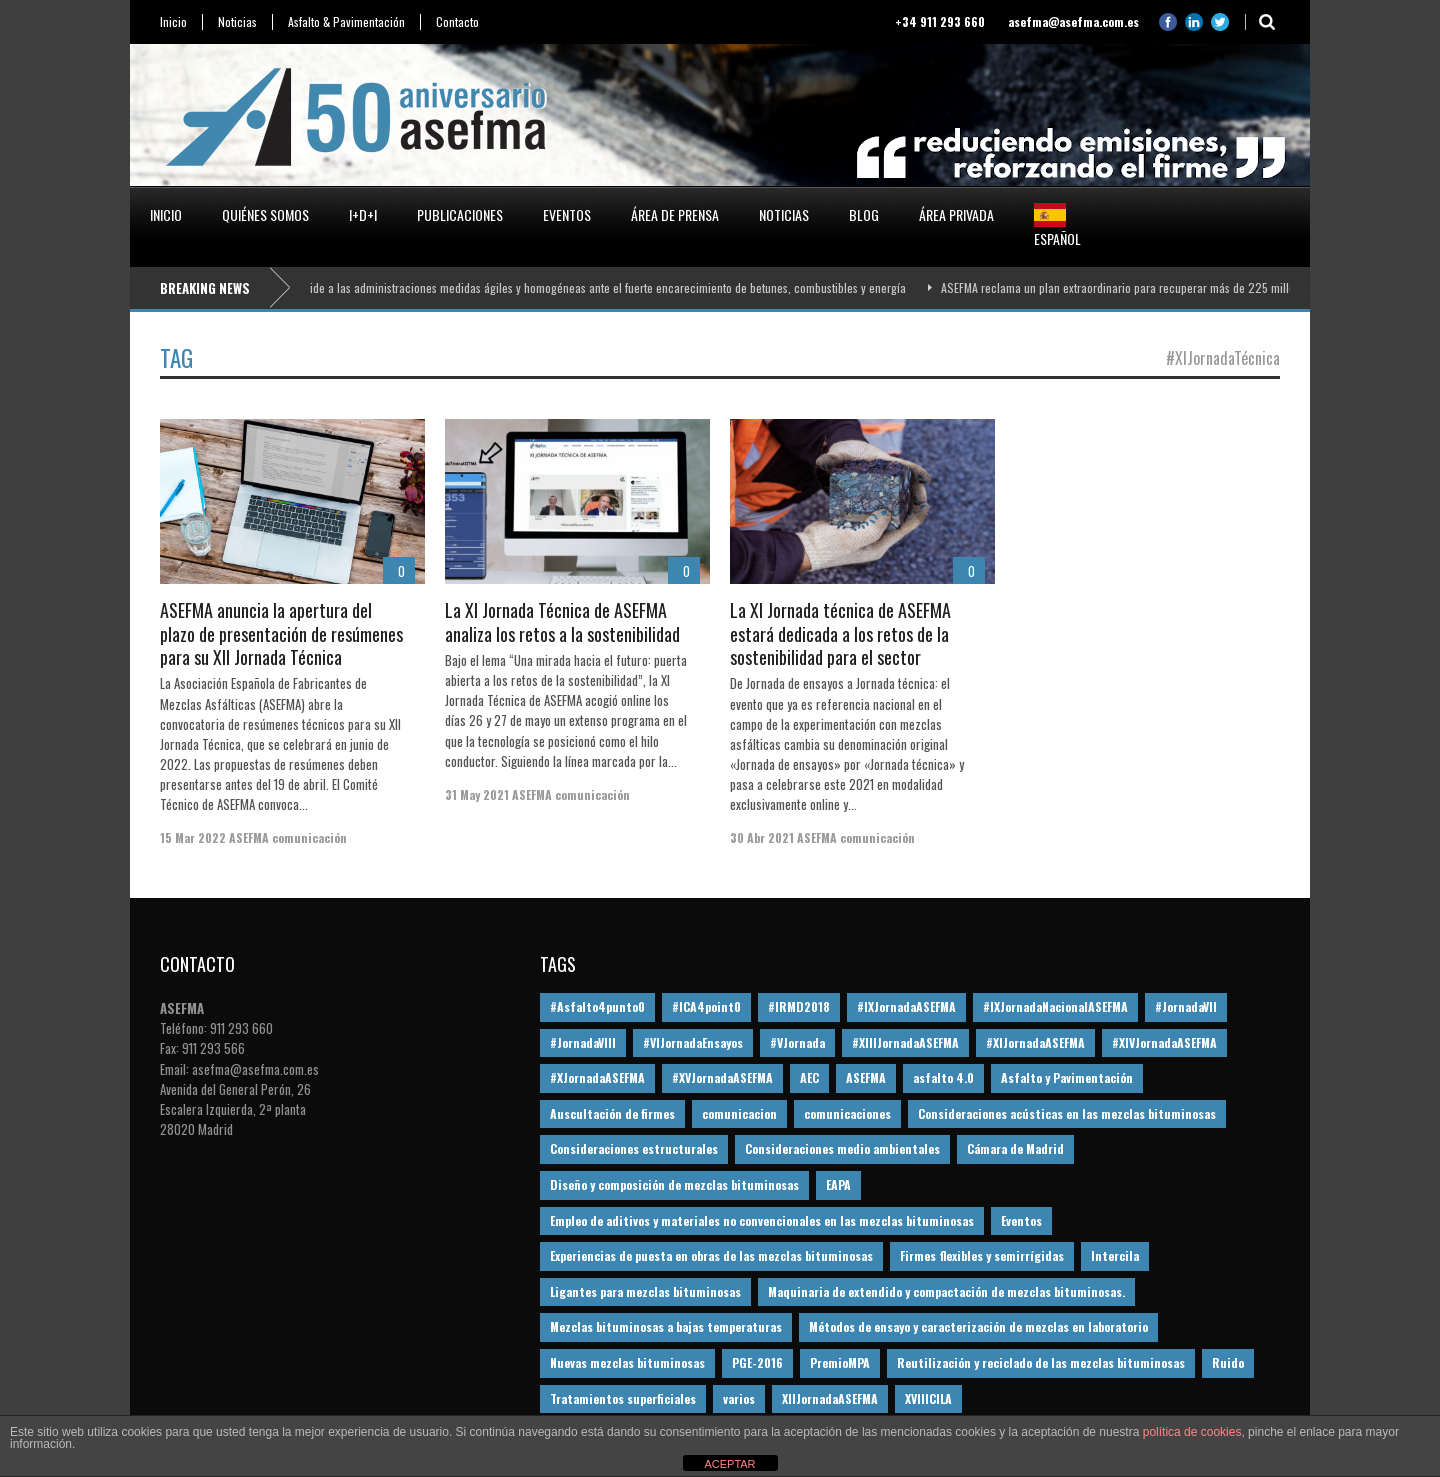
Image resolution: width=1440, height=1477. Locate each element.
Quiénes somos (265, 214)
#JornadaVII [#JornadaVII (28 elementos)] (1186, 1006)
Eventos (567, 214)
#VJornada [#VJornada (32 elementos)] (797, 1042)
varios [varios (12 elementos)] (739, 1398)
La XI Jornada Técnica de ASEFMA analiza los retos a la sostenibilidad (562, 621)
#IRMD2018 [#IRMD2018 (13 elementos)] (799, 1006)
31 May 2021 (477, 794)
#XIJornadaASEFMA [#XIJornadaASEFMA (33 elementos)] (1035, 1042)
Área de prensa (675, 214)
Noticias (237, 22)
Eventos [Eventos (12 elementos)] (1021, 1220)
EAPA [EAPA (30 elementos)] (838, 1184)
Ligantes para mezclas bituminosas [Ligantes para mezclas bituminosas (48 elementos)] (645, 1291)
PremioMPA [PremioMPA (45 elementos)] (840, 1362)
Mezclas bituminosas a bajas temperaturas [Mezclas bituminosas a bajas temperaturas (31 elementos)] (666, 1326)
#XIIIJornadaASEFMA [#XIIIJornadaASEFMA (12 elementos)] (905, 1042)
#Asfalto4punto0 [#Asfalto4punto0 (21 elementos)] (597, 1006)
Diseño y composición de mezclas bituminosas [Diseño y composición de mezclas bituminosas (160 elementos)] (674, 1184)
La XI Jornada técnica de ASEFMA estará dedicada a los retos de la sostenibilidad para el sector (840, 633)
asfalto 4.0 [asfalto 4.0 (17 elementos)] (943, 1077)
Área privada (956, 214)
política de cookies (1192, 1432)
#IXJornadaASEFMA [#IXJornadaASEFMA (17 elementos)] (906, 1006)
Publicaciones (460, 214)
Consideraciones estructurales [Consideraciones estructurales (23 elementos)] (634, 1148)
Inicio (173, 22)
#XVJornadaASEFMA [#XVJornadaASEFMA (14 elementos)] (722, 1077)
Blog (864, 214)
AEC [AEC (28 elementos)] (809, 1077)
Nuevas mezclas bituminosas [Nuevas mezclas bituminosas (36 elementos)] (627, 1362)
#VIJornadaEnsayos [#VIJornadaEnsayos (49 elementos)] (693, 1042)
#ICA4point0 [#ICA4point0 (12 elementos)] (706, 1006)
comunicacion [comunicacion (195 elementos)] (739, 1113)
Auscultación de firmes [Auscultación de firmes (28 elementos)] (612, 1113)
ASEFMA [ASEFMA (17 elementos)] (866, 1077)
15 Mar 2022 (193, 837)
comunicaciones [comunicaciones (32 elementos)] (847, 1113)
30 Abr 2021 (762, 837)
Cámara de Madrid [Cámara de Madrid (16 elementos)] (1015, 1148)
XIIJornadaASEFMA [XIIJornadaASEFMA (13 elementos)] (830, 1398)
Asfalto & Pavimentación (346, 22)
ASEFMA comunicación (288, 837)
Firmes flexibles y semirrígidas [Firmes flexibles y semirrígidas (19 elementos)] (982, 1255)
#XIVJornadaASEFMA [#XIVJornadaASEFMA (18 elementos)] (1164, 1042)
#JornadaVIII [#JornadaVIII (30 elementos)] (583, 1042)
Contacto (457, 22)
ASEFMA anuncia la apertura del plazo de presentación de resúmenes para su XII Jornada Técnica (281, 633)
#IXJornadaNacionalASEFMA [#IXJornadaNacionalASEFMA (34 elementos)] (1055, 1006)
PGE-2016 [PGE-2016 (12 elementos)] (757, 1362)
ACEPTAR (729, 1464)
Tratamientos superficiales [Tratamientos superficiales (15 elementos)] (623, 1398)
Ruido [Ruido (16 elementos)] (1228, 1362)
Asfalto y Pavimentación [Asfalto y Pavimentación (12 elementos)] (1067, 1077)
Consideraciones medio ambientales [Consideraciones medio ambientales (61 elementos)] (842, 1148)
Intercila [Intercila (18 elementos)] (1115, 1255)
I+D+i (363, 214)
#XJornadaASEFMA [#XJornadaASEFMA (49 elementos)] (597, 1077)
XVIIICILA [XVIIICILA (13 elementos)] (928, 1398)
